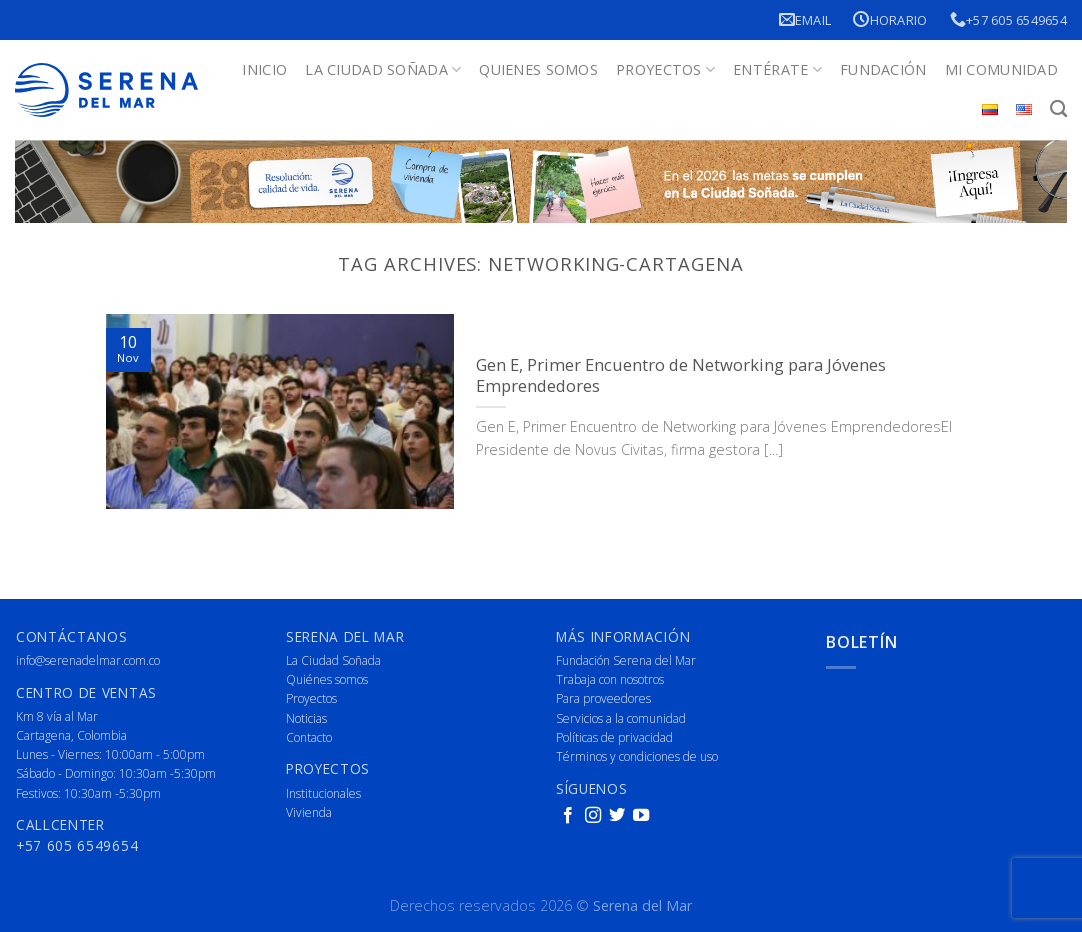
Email (805, 19)
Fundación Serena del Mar (626, 660)
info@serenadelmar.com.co (88, 660)
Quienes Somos (538, 69)
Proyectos (665, 70)
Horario (890, 19)
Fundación (883, 69)
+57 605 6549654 (1008, 19)
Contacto (309, 737)
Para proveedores (603, 698)
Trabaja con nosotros (610, 679)
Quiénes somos (327, 679)
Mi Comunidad (1001, 69)
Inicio (264, 69)
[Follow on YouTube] (641, 816)
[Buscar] (1058, 109)
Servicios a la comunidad (621, 718)
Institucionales (323, 793)
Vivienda (309, 812)
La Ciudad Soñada (383, 70)
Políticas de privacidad (614, 737)
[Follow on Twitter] (617, 816)
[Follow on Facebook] (568, 816)
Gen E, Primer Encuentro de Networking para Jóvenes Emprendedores (681, 375)
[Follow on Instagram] (593, 816)
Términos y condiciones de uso (637, 756)
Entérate (777, 70)
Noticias (306, 718)
